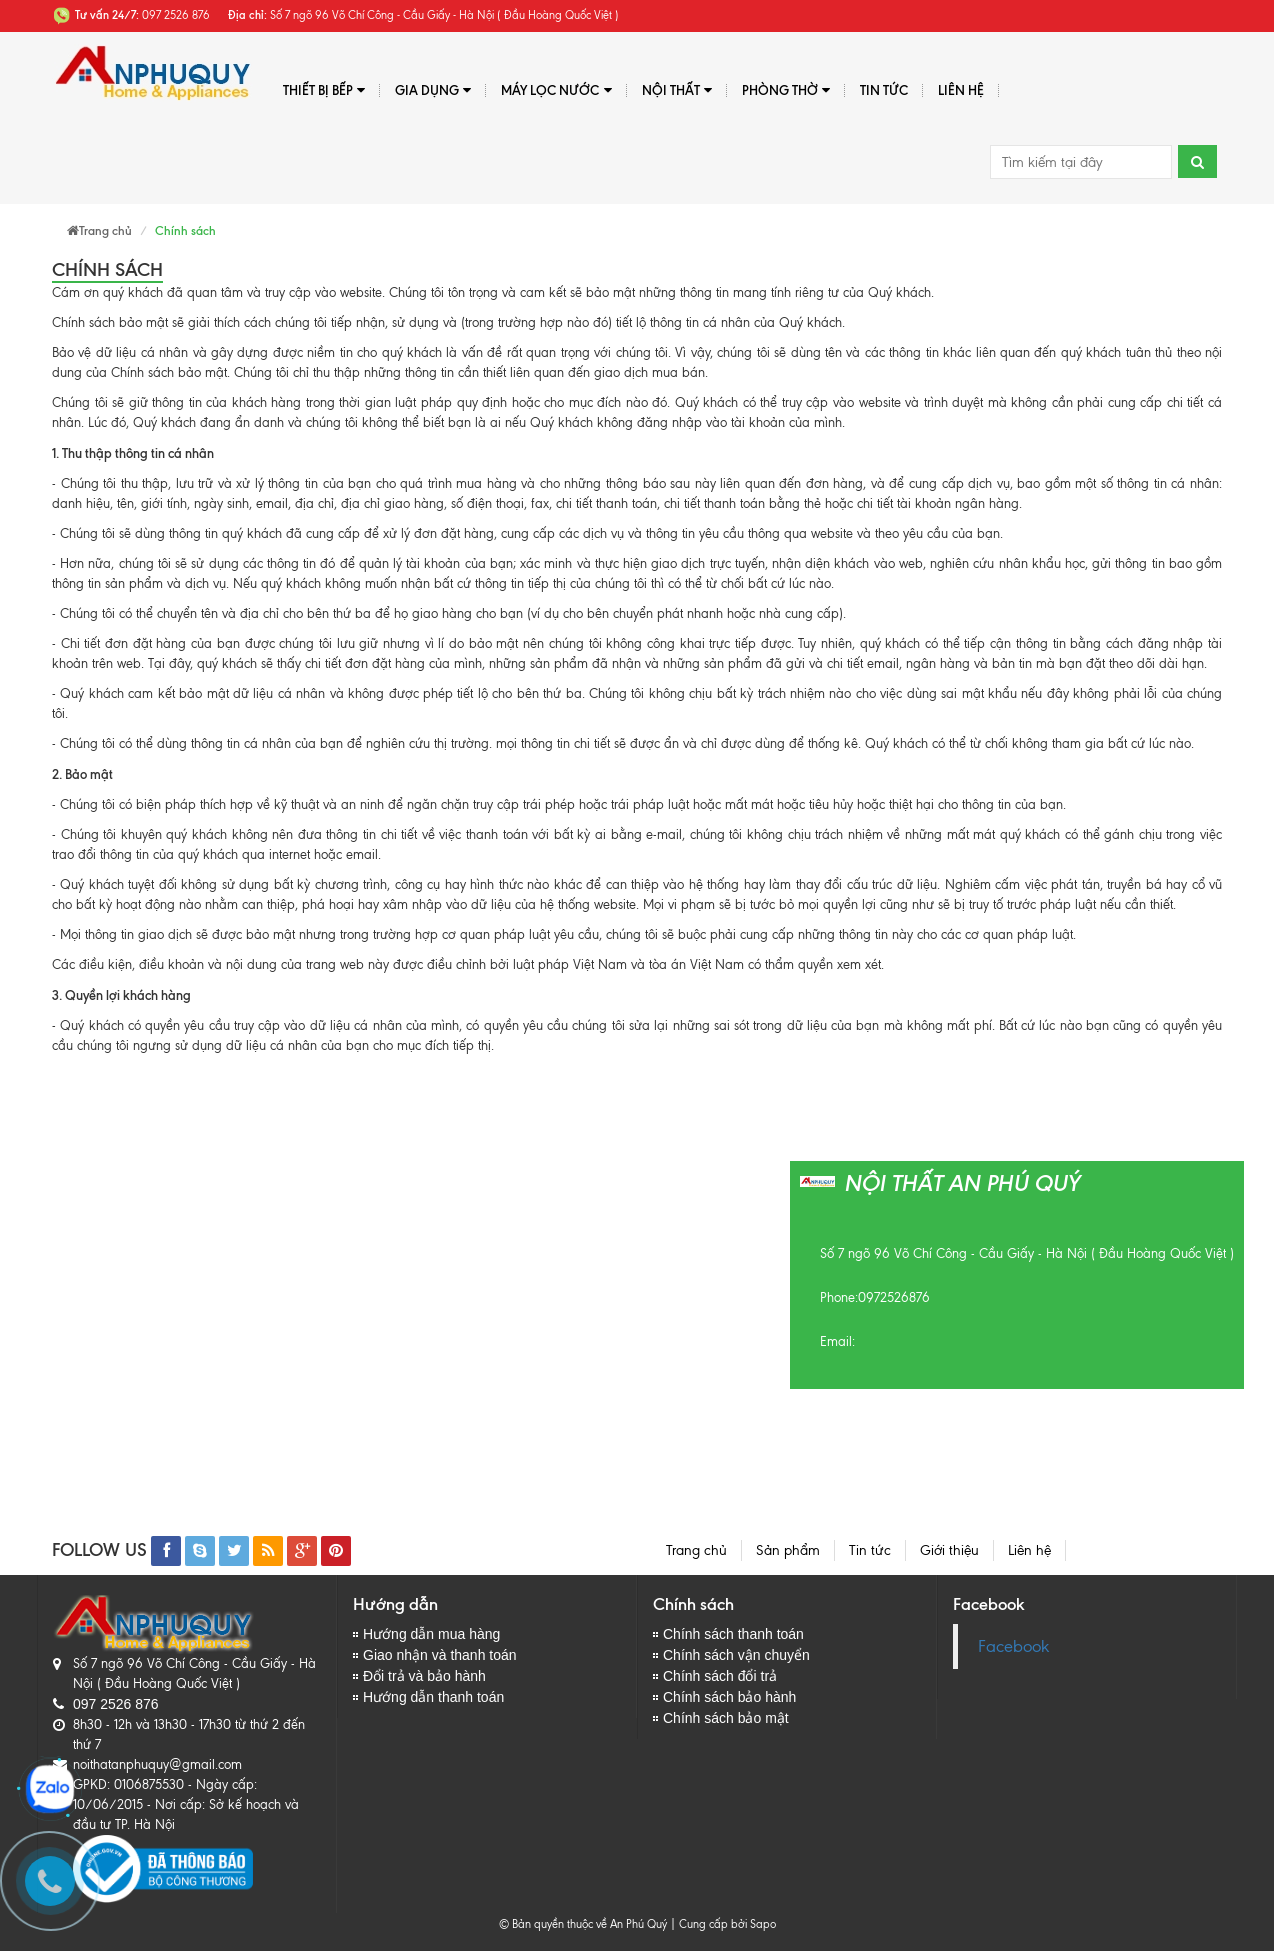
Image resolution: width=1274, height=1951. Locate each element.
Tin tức (884, 90)
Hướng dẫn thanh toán (433, 1697)
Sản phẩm (788, 1550)
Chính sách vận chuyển (736, 1655)
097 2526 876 (116, 1704)
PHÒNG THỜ (786, 90)
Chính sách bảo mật (726, 1718)
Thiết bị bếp (324, 90)
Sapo (763, 1924)
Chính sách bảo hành (729, 1697)
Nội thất (677, 90)
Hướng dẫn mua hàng (431, 1634)
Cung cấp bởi (710, 1924)
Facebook (1013, 1646)
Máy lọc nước (556, 90)
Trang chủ (696, 1550)
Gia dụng (433, 90)
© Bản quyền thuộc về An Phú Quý (583, 1924)
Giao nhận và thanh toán (440, 1655)
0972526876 (894, 1297)
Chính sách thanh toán (733, 1634)
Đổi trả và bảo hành (424, 1676)
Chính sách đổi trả (720, 1676)
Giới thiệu (949, 1550)
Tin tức (870, 1550)
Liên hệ (961, 90)
